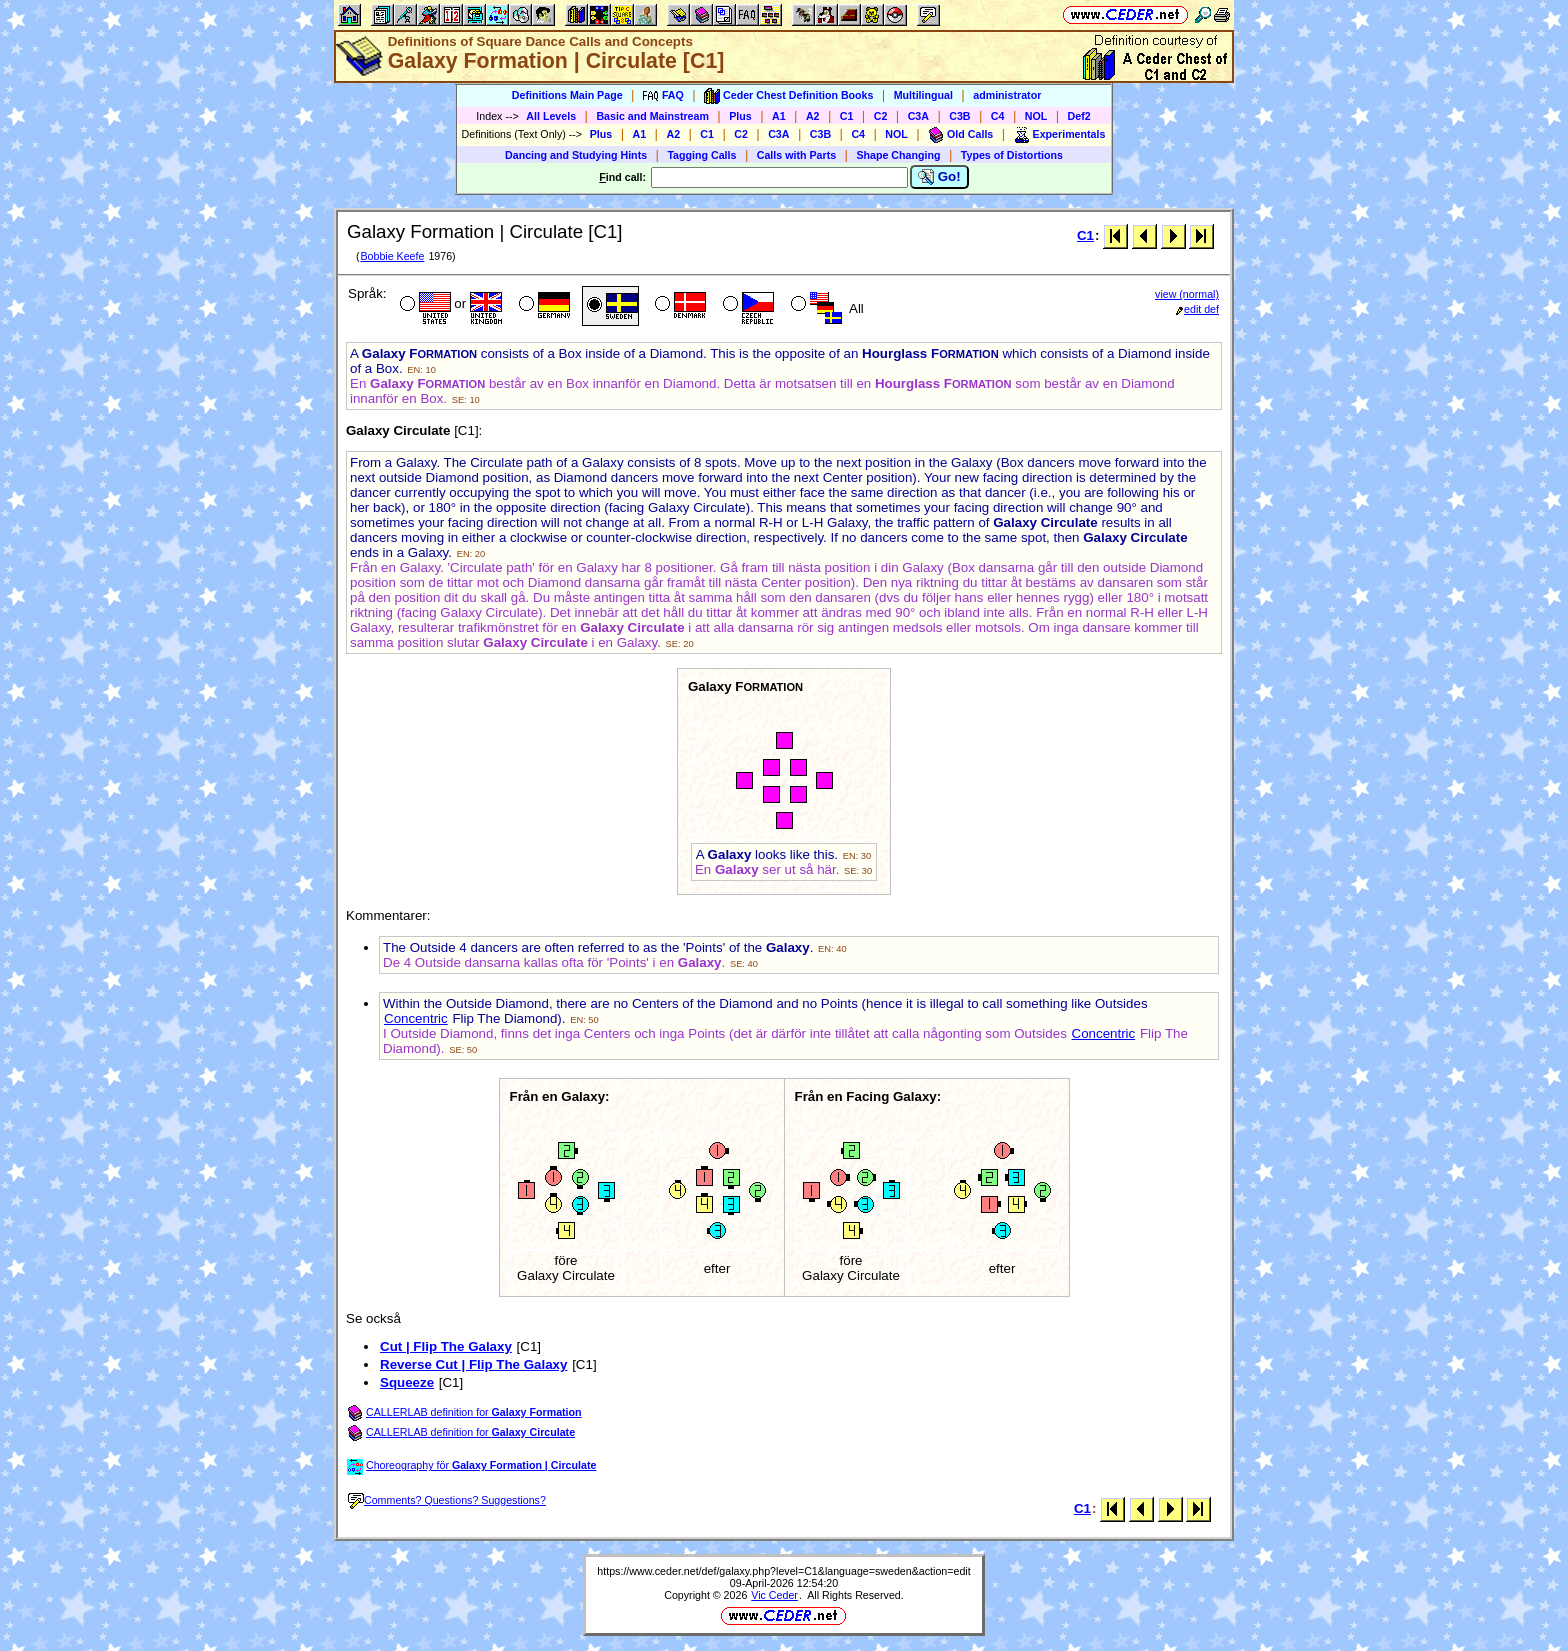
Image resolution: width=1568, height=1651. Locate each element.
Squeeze (407, 1382)
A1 (779, 116)
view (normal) (1187, 294)
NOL (1036, 116)
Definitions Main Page (567, 95)
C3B (959, 116)
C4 (998, 116)
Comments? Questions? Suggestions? (447, 1500)
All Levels (551, 116)
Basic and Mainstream (652, 116)
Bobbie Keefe (392, 256)
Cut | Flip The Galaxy (446, 1346)
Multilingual (923, 95)
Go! (939, 177)
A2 (813, 116)
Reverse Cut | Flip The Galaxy (473, 1364)
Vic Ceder (774, 1595)
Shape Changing (898, 155)
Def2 (1079, 116)
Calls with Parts (796, 155)
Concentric (416, 1018)
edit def (1197, 309)
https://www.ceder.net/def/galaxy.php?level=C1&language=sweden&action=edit (783, 1571)
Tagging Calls (701, 155)
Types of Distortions (1012, 155)
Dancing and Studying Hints (576, 155)
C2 (881, 116)
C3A (918, 116)
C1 (847, 116)
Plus (740, 116)
